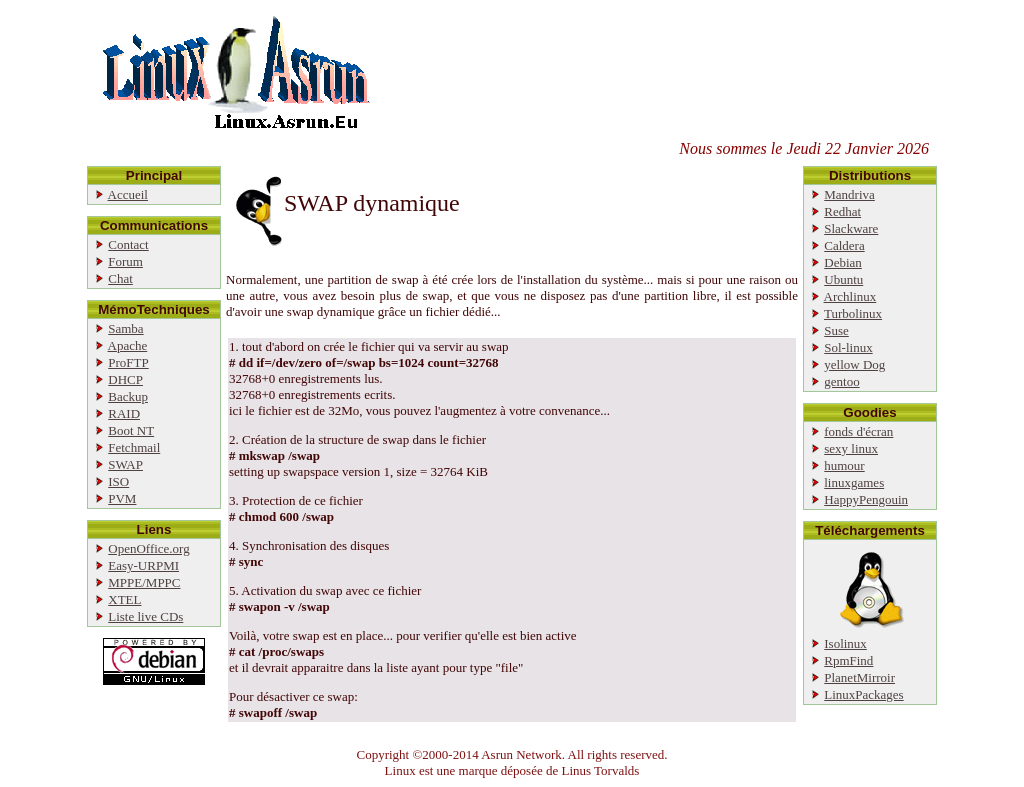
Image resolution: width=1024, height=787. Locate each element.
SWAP (125, 464)
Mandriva (849, 194)
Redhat (842, 211)
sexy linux (851, 448)
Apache (128, 345)
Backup (128, 396)
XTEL (124, 599)
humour (844, 465)
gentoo (841, 381)
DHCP (125, 379)
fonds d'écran (858, 431)
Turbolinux (853, 313)
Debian (843, 262)
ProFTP (128, 362)
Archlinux (850, 296)
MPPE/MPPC (144, 582)
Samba (125, 328)
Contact (128, 244)
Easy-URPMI (143, 565)
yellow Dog (854, 364)
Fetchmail (134, 447)
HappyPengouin (866, 499)
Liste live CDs (145, 616)
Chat (120, 278)
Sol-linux (848, 347)
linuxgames (854, 482)
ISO (118, 481)
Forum (125, 261)
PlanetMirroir (859, 677)
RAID (124, 413)
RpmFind (848, 660)
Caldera (844, 245)
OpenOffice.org (148, 548)
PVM (122, 498)
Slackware (851, 228)
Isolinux (845, 643)
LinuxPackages (863, 694)
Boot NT (131, 430)
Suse (836, 330)
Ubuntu (843, 279)
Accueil (128, 194)
